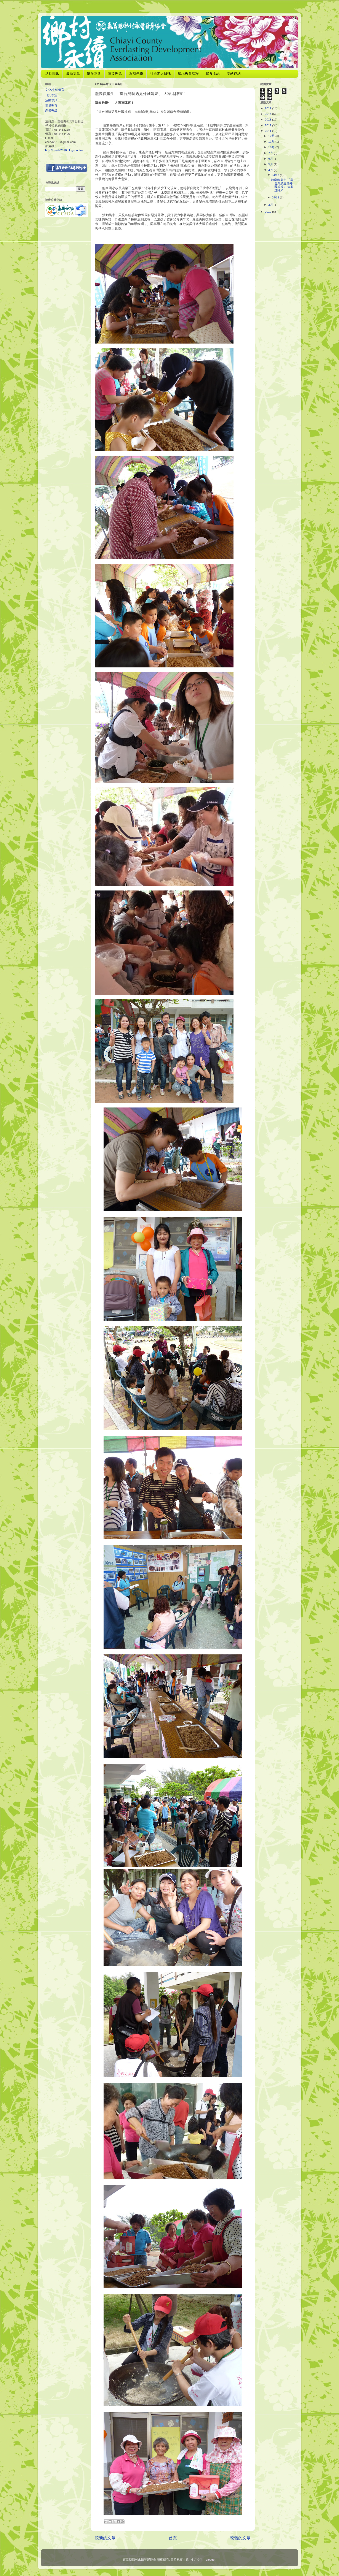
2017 (268, 108)
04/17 (276, 175)
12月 (271, 136)
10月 (271, 147)
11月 (271, 141)
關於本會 (94, 73)
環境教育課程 (188, 73)
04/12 (276, 197)
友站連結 (234, 73)
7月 (271, 153)
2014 (268, 114)
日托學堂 (51, 95)
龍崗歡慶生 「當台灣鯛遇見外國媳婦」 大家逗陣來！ (282, 185)
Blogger (211, 2559)
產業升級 (51, 110)
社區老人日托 (160, 73)
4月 (271, 170)
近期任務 (136, 73)
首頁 (173, 2538)
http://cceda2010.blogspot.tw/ (64, 150)
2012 (268, 125)
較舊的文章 (240, 2538)
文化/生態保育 (54, 90)
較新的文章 (105, 2538)
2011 (268, 131)
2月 (271, 204)
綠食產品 (213, 73)
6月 (271, 158)
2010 (268, 211)
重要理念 (115, 73)
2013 (268, 119)
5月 (271, 164)
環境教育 (51, 105)
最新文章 (73, 73)
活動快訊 (52, 73)
